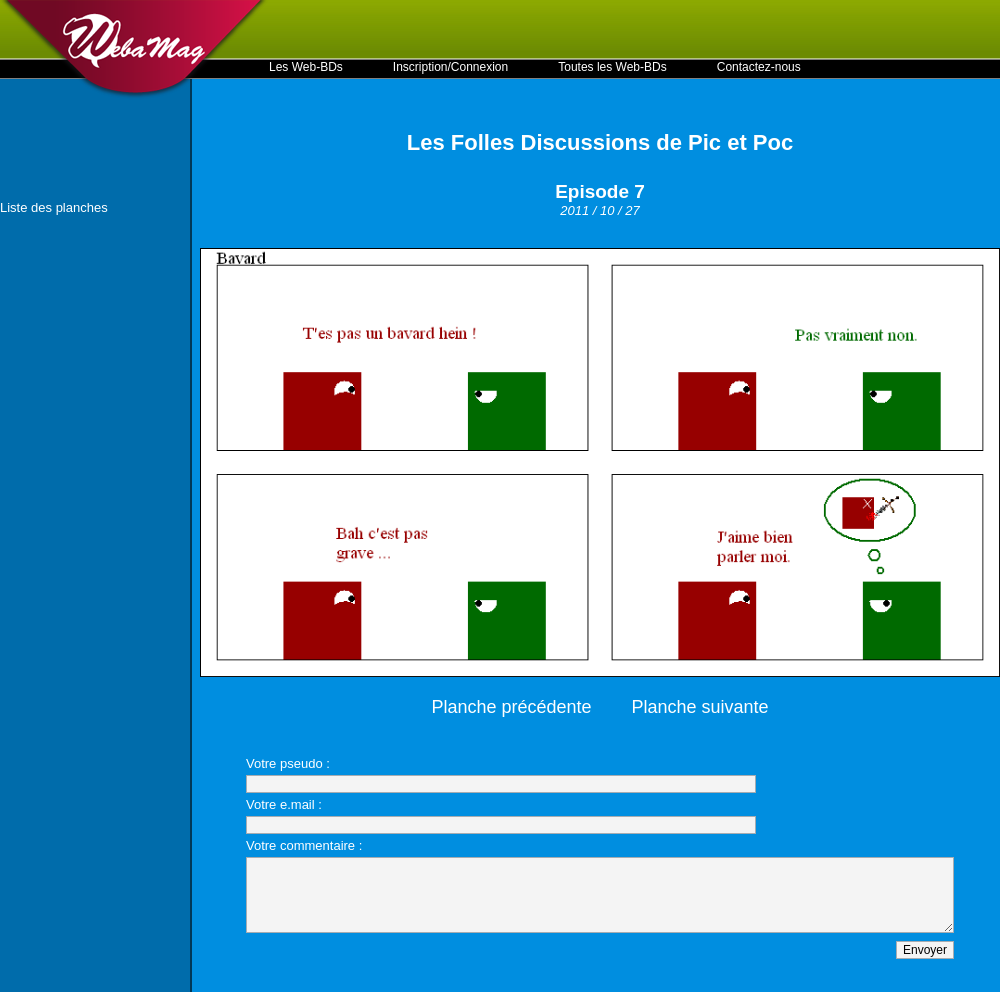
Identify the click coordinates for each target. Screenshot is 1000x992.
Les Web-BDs (306, 67)
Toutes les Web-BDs (612, 67)
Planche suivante (700, 707)
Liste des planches (54, 207)
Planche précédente (511, 707)
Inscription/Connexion (450, 67)
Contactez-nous (759, 67)
